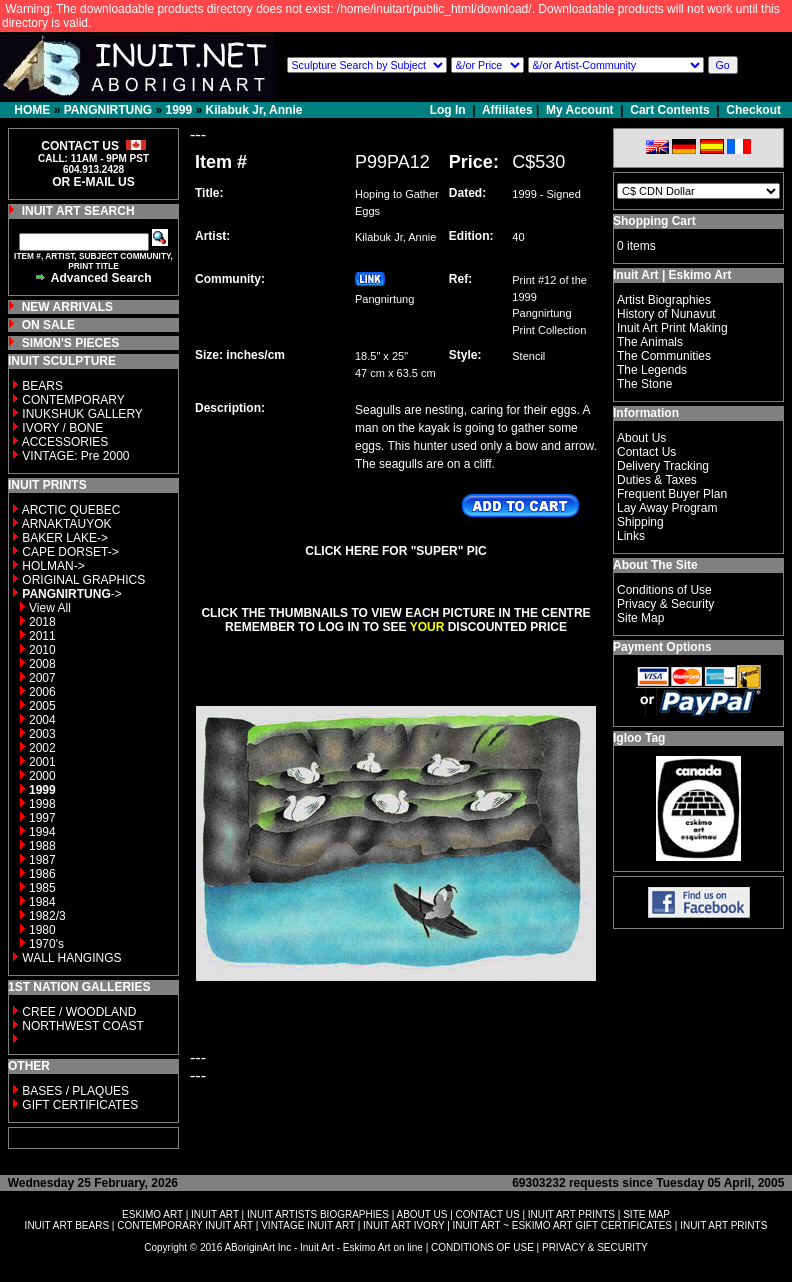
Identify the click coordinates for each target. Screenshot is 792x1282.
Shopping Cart (654, 221)
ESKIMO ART (152, 1214)
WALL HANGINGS (71, 958)
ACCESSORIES (65, 442)
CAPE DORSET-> (70, 552)
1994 (42, 832)
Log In (449, 110)
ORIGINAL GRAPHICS (83, 580)
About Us (641, 438)
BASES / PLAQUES (75, 1091)
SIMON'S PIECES (71, 343)
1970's (46, 944)
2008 (42, 664)
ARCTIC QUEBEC (71, 510)
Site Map (640, 618)
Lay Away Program (667, 508)
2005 (42, 706)
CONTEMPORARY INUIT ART (185, 1225)
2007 (42, 678)
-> (71, 594)
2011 (42, 636)
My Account (580, 110)
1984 (42, 902)
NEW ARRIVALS (67, 307)
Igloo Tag (639, 738)
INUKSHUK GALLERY (82, 414)
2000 (42, 776)
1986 (42, 874)
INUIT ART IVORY (403, 1225)
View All (50, 608)
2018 (42, 622)
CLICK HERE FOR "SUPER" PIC (395, 551)
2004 (42, 720)
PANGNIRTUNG (108, 110)
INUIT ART (215, 1214)
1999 (178, 110)
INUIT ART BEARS (67, 1225)
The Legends (652, 370)
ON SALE (48, 325)
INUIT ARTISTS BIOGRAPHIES (318, 1214)
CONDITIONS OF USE (482, 1247)
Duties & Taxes (657, 480)
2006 (42, 692)
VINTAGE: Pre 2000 (75, 456)
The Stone (644, 384)
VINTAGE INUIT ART (308, 1225)
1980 (42, 930)
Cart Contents (669, 110)
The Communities (664, 356)
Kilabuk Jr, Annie (254, 110)
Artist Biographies (664, 300)
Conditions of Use (664, 590)
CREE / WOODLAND (77, 1012)
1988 (42, 846)
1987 (42, 860)
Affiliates (507, 110)
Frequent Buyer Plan (672, 494)
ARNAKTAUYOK (67, 524)
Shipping (640, 522)
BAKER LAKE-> (65, 538)
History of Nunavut (666, 314)
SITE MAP (646, 1214)
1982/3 (47, 916)
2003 (42, 734)
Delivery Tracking (663, 466)
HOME (32, 110)
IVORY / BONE (62, 428)
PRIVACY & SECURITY (595, 1247)
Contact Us (646, 452)
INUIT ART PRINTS (571, 1214)
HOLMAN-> (53, 566)
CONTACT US (488, 1214)
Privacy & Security (665, 604)
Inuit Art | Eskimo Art (672, 275)
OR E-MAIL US (93, 182)
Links (631, 536)
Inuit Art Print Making (672, 328)
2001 (42, 762)
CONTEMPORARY (73, 400)
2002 (42, 748)
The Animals (650, 342)
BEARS (42, 386)
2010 (42, 650)
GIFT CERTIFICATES (80, 1105)
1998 (42, 804)
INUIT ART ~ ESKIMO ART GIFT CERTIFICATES (562, 1225)
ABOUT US (421, 1214)
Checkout (753, 110)
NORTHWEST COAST (81, 1026)
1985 (42, 888)
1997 (42, 818)
